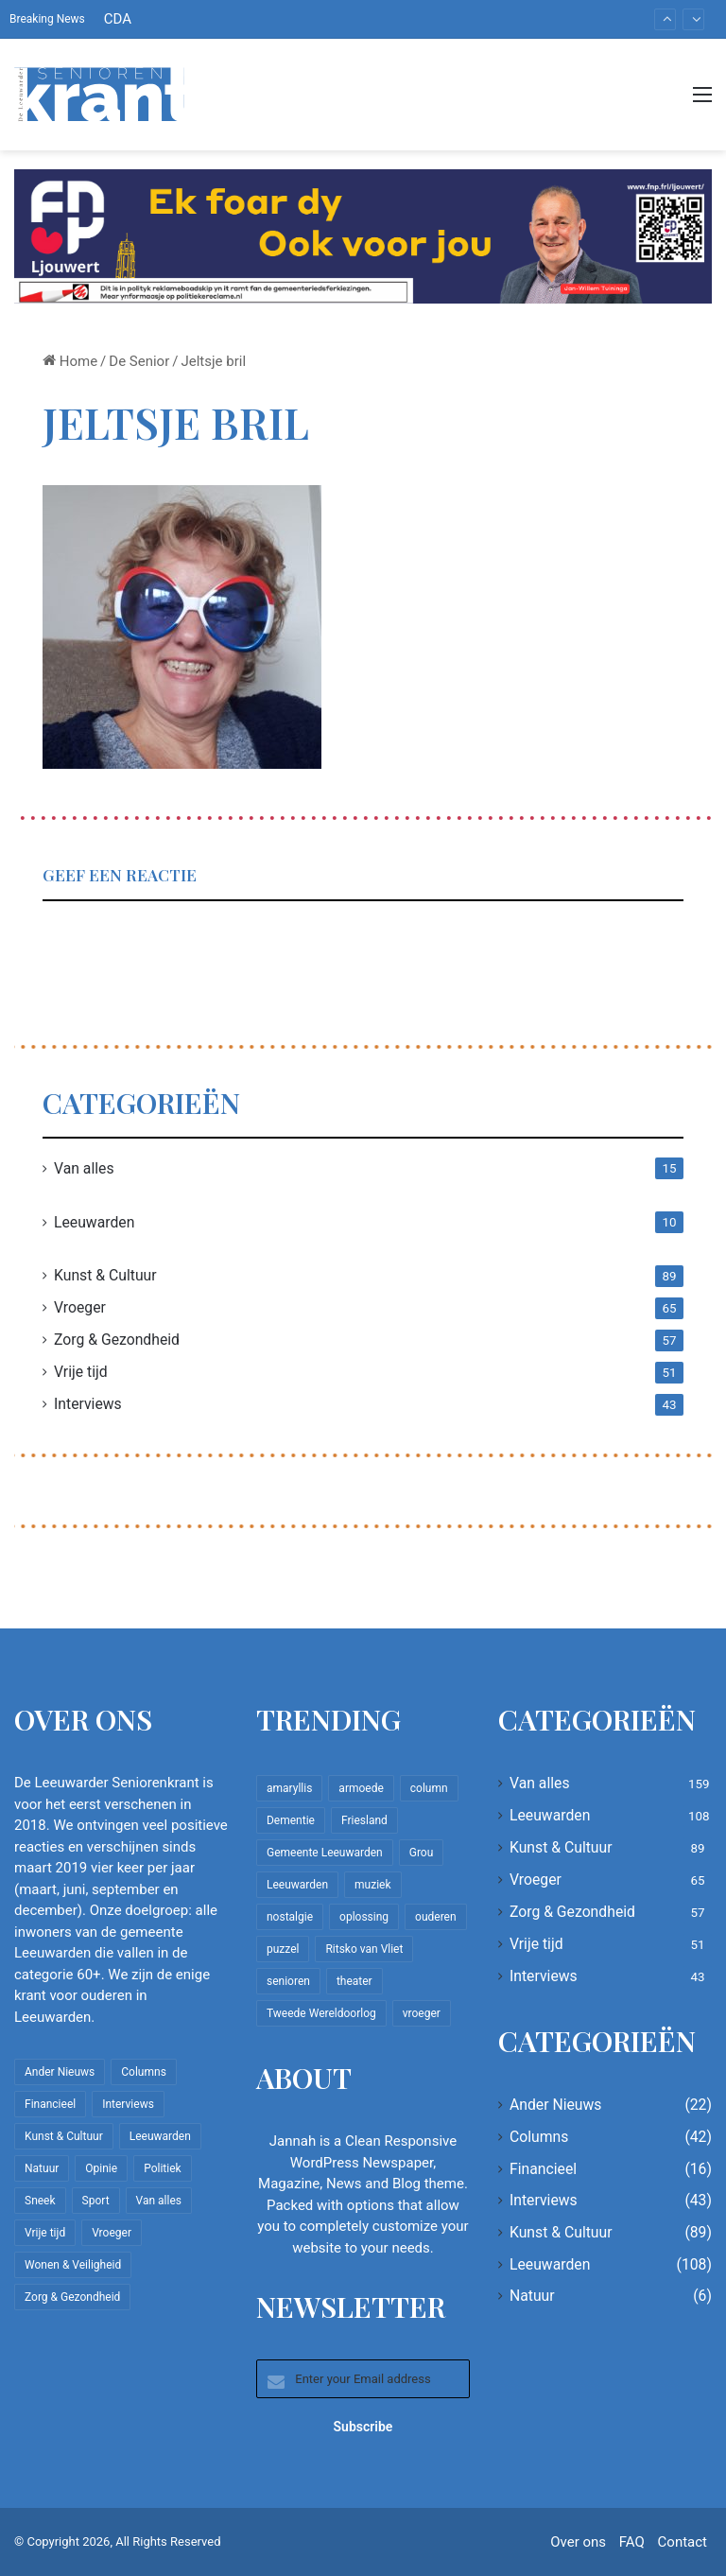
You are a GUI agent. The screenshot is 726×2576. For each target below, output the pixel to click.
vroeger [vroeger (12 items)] (422, 2013)
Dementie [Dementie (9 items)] (291, 1820)
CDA (117, 18)
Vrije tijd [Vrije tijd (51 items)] (45, 2232)
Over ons (578, 2541)
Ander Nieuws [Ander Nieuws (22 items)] (60, 2072)
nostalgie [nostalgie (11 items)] (290, 1916)
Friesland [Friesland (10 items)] (364, 1820)
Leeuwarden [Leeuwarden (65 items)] (297, 1884)
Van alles (84, 1168)
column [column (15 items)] (429, 1788)
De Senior (139, 361)
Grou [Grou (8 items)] (421, 1852)
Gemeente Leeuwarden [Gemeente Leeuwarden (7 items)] (325, 1852)
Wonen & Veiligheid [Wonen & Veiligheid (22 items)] (73, 2264)
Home (70, 361)
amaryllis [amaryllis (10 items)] (289, 1788)
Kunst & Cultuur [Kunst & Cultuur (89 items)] (64, 2136)
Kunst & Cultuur (105, 1275)
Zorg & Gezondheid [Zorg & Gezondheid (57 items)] (72, 2297)
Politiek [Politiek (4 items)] (162, 2168)
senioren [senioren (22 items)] (288, 1981)
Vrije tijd (81, 1372)
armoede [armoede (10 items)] (360, 1788)
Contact (682, 2541)
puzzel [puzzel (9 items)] (283, 1949)
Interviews (88, 1404)
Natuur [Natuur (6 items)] (42, 2168)
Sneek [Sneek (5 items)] (40, 2200)
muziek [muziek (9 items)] (372, 1884)
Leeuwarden (94, 1222)
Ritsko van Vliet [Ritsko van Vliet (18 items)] (364, 1949)
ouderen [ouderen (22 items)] (436, 1916)
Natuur (532, 2296)
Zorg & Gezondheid (117, 1340)
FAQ (632, 2541)
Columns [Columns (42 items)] (143, 2072)
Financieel (543, 2169)
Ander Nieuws (556, 2105)
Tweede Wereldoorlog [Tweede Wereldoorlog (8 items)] (321, 2013)
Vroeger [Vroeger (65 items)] (111, 2232)
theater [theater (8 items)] (354, 1981)
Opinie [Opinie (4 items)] (101, 2168)
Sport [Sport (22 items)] (96, 2200)
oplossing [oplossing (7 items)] (364, 1916)
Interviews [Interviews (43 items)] (128, 2104)
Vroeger (80, 1307)
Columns (539, 2137)
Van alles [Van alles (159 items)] (159, 2200)
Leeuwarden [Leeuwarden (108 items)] (160, 2136)
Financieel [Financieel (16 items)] (50, 2104)
